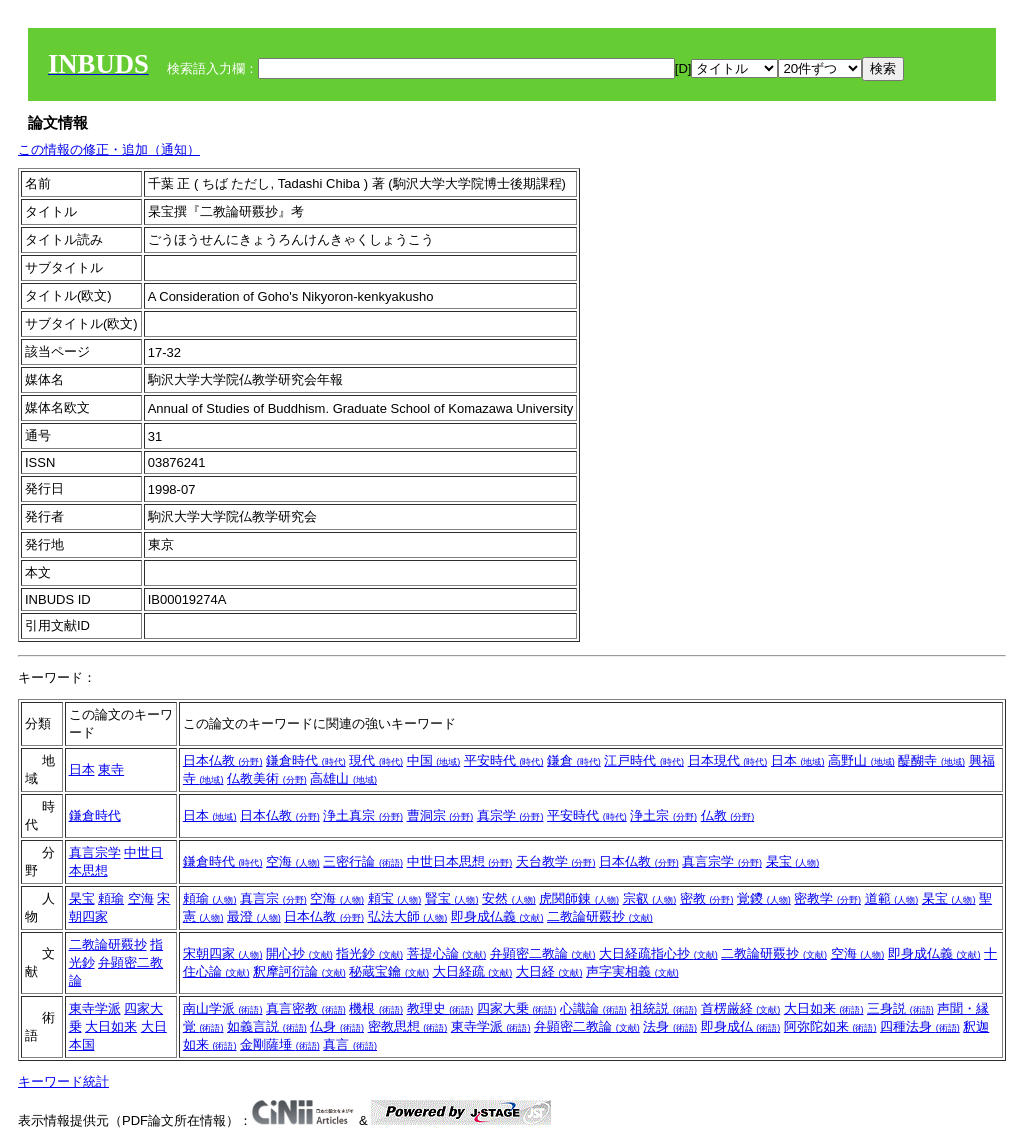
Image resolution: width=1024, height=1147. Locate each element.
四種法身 (920, 1026)
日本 (82, 769)
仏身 (337, 1026)
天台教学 (556, 861)
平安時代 (504, 760)
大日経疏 (473, 971)
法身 (670, 1026)
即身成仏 (741, 1026)
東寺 (111, 769)
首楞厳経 (741, 1008)
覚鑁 (764, 898)
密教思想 (408, 1026)
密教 (707, 898)
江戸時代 (644, 760)
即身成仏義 (497, 916)
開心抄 (299, 953)
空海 (293, 861)
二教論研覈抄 (600, 916)
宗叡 (650, 898)
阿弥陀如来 (830, 1026)
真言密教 (306, 1008)
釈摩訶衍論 (299, 971)
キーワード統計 (63, 1081)
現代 (376, 760)
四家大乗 (517, 1008)
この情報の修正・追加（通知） (109, 149)
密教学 (827, 898)
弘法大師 (408, 916)
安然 (509, 898)
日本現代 (728, 760)
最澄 (254, 916)
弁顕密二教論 (543, 953)
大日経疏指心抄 (658, 953)
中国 (434, 760)
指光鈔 (369, 953)
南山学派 (223, 1008)
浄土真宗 (363, 815)
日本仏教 (223, 760)
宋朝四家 (223, 953)
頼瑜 (111, 898)
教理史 (440, 1008)
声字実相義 (632, 971)
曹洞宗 (440, 815)
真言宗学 (95, 852)
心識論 (593, 1008)
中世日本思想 (460, 861)
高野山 (861, 760)
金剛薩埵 (280, 1044)
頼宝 (395, 898)
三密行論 (363, 861)
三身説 (900, 1008)
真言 (350, 1044)
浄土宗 (663, 815)
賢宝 (452, 898)
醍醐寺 (931, 760)
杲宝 (793, 861)
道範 (892, 898)
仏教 (728, 815)
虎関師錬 (579, 898)
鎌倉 (574, 760)
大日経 (549, 971)
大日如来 (111, 1026)
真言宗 (273, 898)
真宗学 (510, 815)
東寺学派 (95, 1008)
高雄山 (343, 778)
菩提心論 (447, 953)
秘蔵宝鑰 (389, 971)
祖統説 (663, 1008)
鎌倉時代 (306, 760)
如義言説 (267, 1026)
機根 (376, 1008)
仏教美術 (267, 778)
